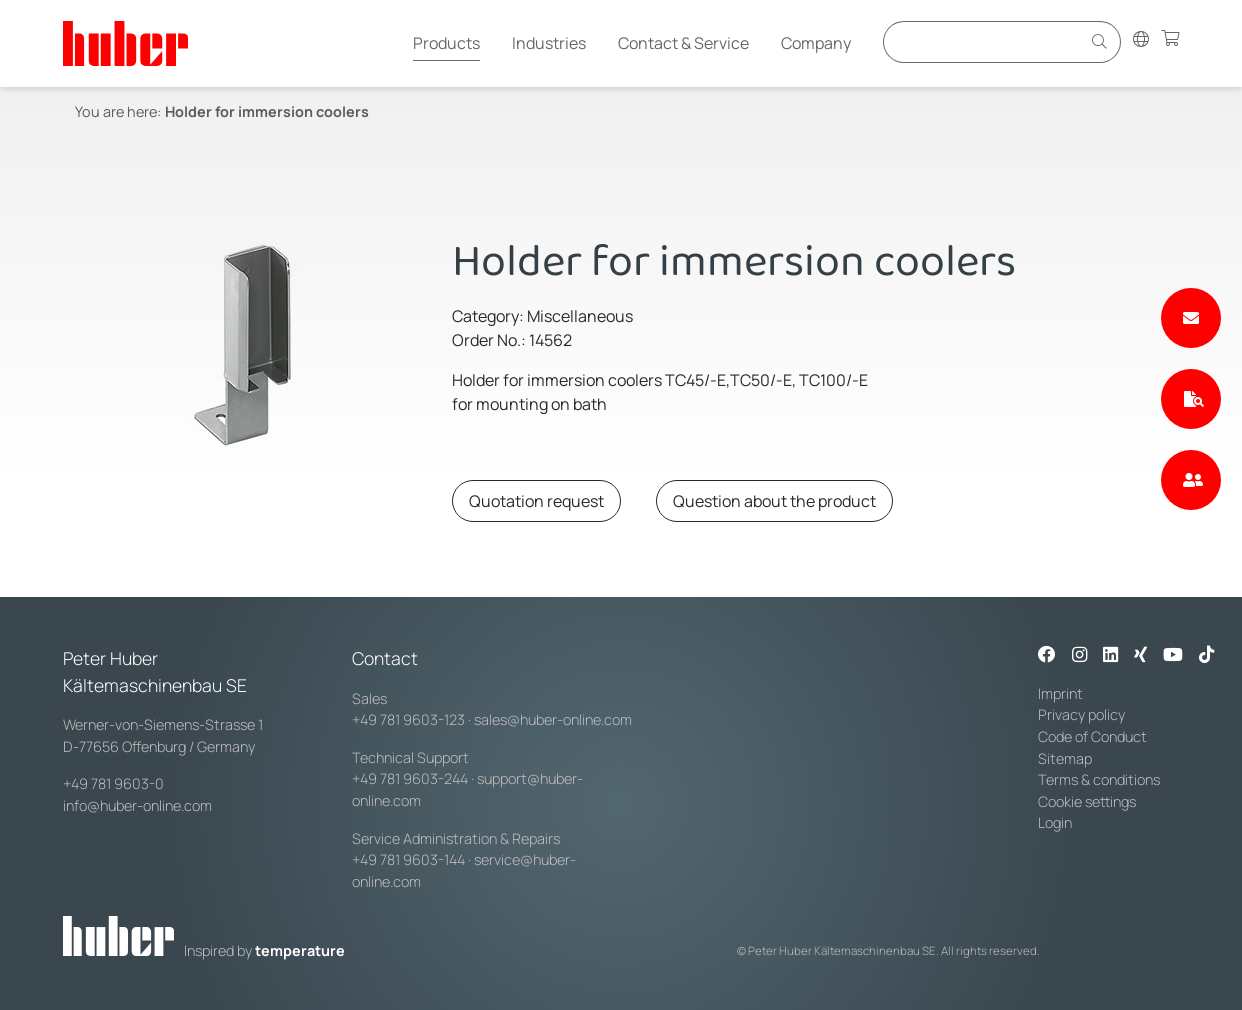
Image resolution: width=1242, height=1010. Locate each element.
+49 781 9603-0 (113, 783)
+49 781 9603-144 (408, 859)
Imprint (1060, 693)
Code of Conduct (1092, 736)
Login (1055, 822)
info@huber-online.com (137, 805)
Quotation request (536, 501)
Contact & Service (683, 43)
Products (446, 43)
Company (816, 43)
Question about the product (774, 501)
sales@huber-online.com (553, 719)
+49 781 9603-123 (408, 719)
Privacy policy (1081, 714)
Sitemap (1065, 758)
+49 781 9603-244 (410, 778)
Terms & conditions (1099, 779)
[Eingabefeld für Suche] (985, 41)
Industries (549, 43)
